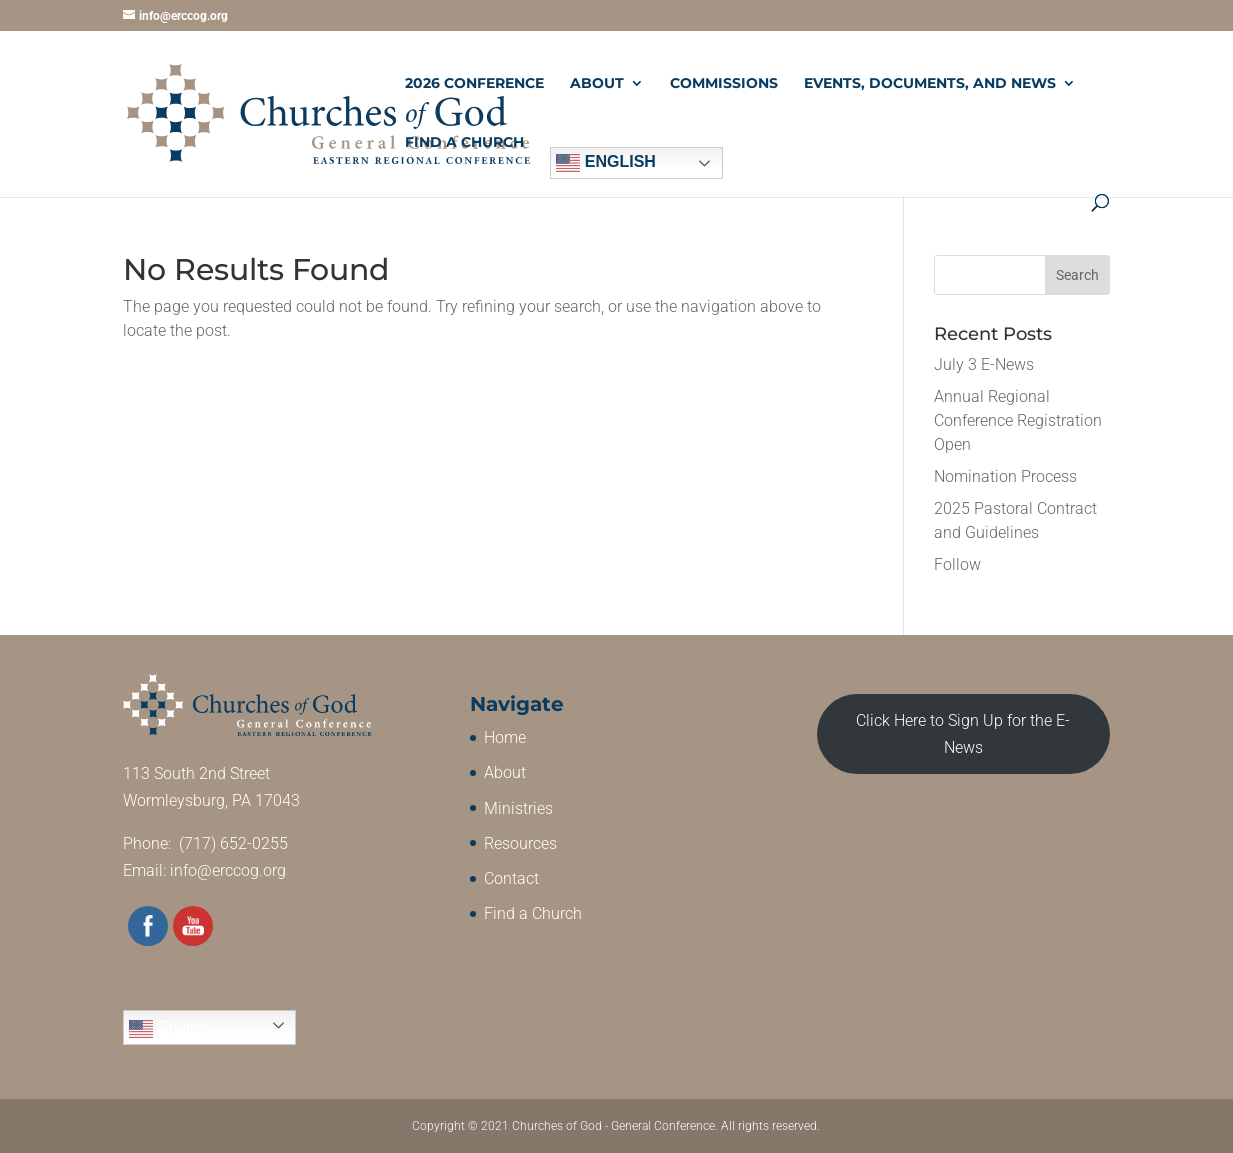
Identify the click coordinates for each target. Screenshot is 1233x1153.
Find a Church (464, 143)
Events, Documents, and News (930, 84)
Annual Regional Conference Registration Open (1018, 420)
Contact (511, 878)
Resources (520, 843)
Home (505, 737)
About (597, 84)
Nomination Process (1005, 476)
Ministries (518, 808)
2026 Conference (474, 84)
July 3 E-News (984, 364)
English (606, 163)
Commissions (724, 84)
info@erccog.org (228, 870)
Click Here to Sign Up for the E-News (963, 734)
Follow (957, 564)
